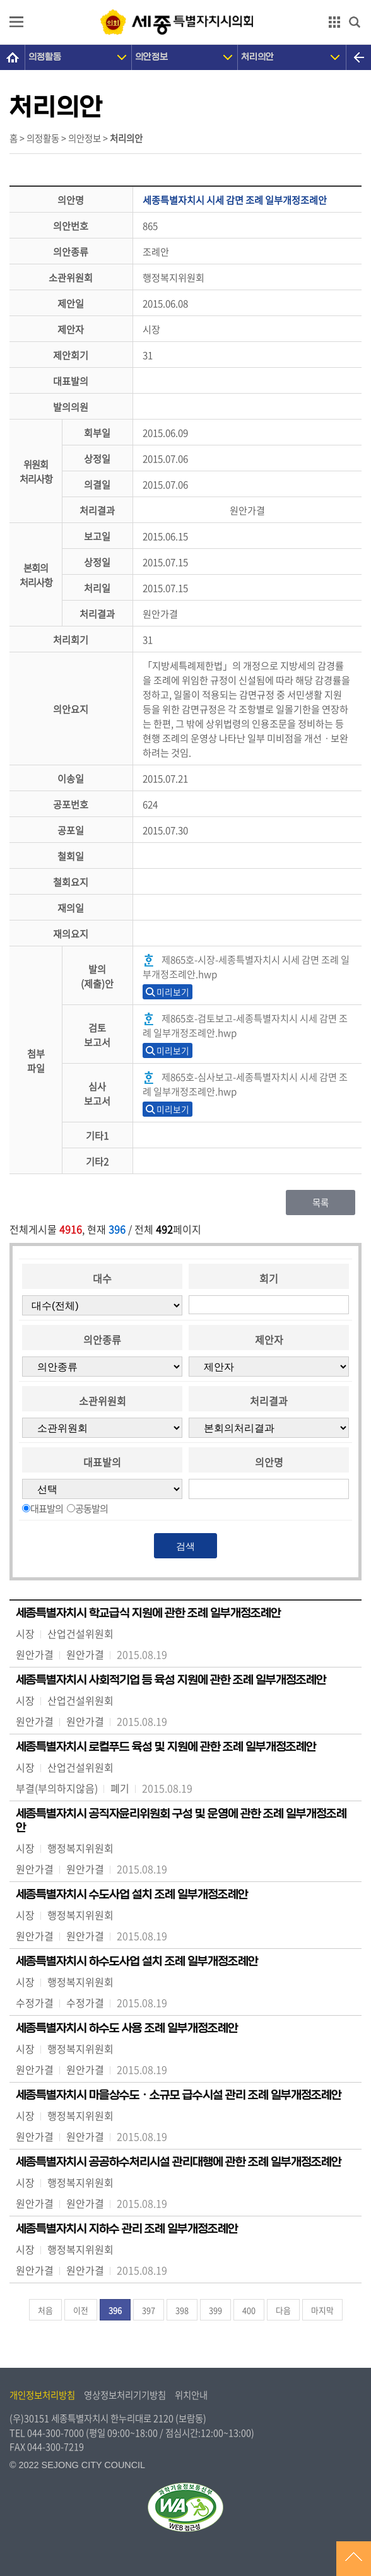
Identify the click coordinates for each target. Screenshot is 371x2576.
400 (249, 2310)
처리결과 (269, 1400)
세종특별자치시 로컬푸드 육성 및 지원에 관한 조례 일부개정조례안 (166, 1747)
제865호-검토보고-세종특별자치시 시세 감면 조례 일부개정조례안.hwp (245, 1025)
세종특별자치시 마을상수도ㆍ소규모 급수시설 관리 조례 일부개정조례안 (178, 2095)
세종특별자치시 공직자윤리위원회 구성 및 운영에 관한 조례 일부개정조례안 (181, 1821)
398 (182, 2310)
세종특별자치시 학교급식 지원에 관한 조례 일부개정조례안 (148, 1613)
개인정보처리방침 (42, 2395)
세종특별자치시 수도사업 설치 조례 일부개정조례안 (132, 1895)
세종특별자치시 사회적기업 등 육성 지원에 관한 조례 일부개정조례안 (171, 1680)
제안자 (269, 1339)
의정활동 (44, 57)
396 (115, 2310)
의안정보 (151, 57)
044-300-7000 (55, 2433)
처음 (45, 2310)
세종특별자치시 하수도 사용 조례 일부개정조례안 (127, 2028)
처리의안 (257, 57)
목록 (320, 1202)
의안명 (269, 1461)
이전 (80, 2310)
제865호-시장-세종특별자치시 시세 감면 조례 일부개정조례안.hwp (246, 966)
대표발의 (102, 1461)
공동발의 (91, 1508)
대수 (102, 1278)
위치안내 (191, 2395)
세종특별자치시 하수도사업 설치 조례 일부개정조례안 (137, 1961)
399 (215, 2310)
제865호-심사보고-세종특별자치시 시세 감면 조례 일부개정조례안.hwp (245, 1083)
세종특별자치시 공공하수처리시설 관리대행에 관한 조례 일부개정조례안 (178, 2162)
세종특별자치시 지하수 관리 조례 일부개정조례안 (127, 2229)
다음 (283, 2310)
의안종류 (102, 1339)
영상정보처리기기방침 (125, 2395)
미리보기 (172, 991)
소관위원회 (102, 1400)
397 (148, 2310)
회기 (268, 1278)
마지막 (322, 2310)
